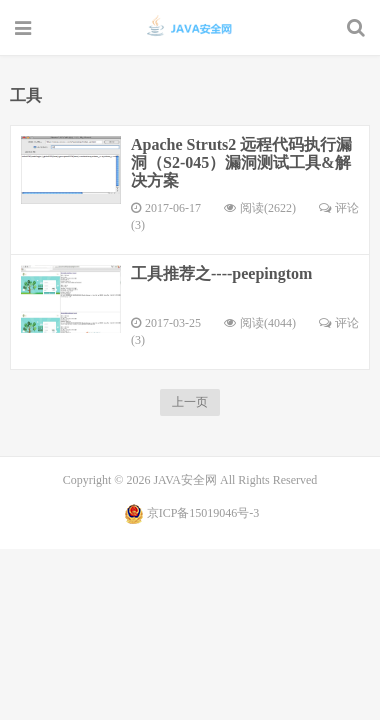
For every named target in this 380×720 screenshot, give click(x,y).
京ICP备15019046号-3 (203, 513)
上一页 (190, 402)
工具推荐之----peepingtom (221, 273)
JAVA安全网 (190, 27)
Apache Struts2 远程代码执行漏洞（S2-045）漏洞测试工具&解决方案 (241, 162)
